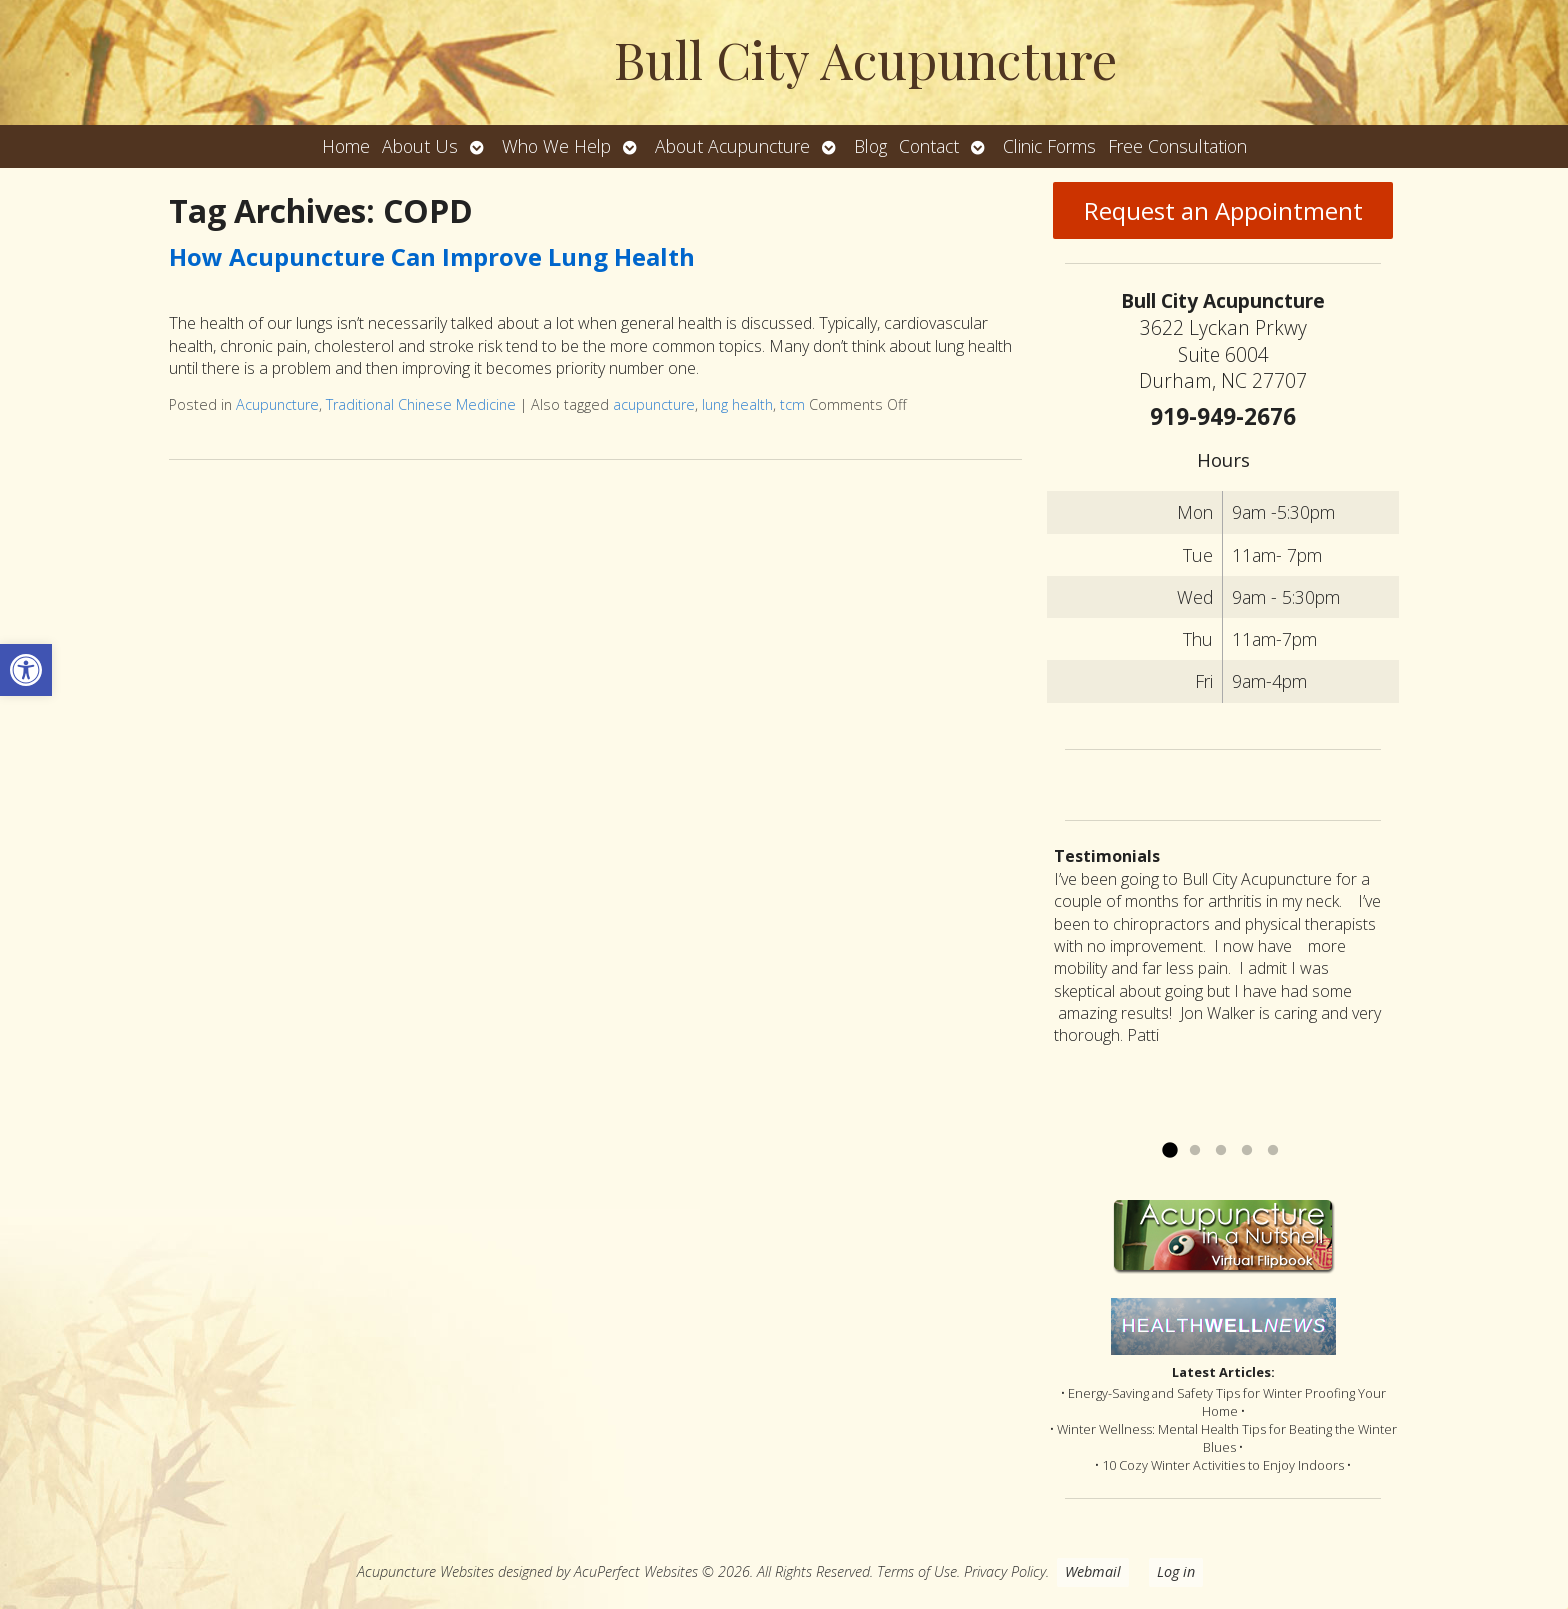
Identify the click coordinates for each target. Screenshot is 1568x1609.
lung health (737, 404)
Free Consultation (1177, 146)
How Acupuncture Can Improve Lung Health (432, 256)
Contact (929, 146)
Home (346, 146)
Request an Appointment (1223, 210)
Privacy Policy (1005, 1571)
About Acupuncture (732, 146)
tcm (792, 404)
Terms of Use (917, 1571)
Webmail (1093, 1571)
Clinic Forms (1049, 146)
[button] (26, 670)
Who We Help (556, 146)
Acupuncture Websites (425, 1571)
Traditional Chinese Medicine (421, 404)
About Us (420, 146)
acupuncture (654, 404)
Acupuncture (277, 404)
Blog (870, 146)
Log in (1176, 1571)
